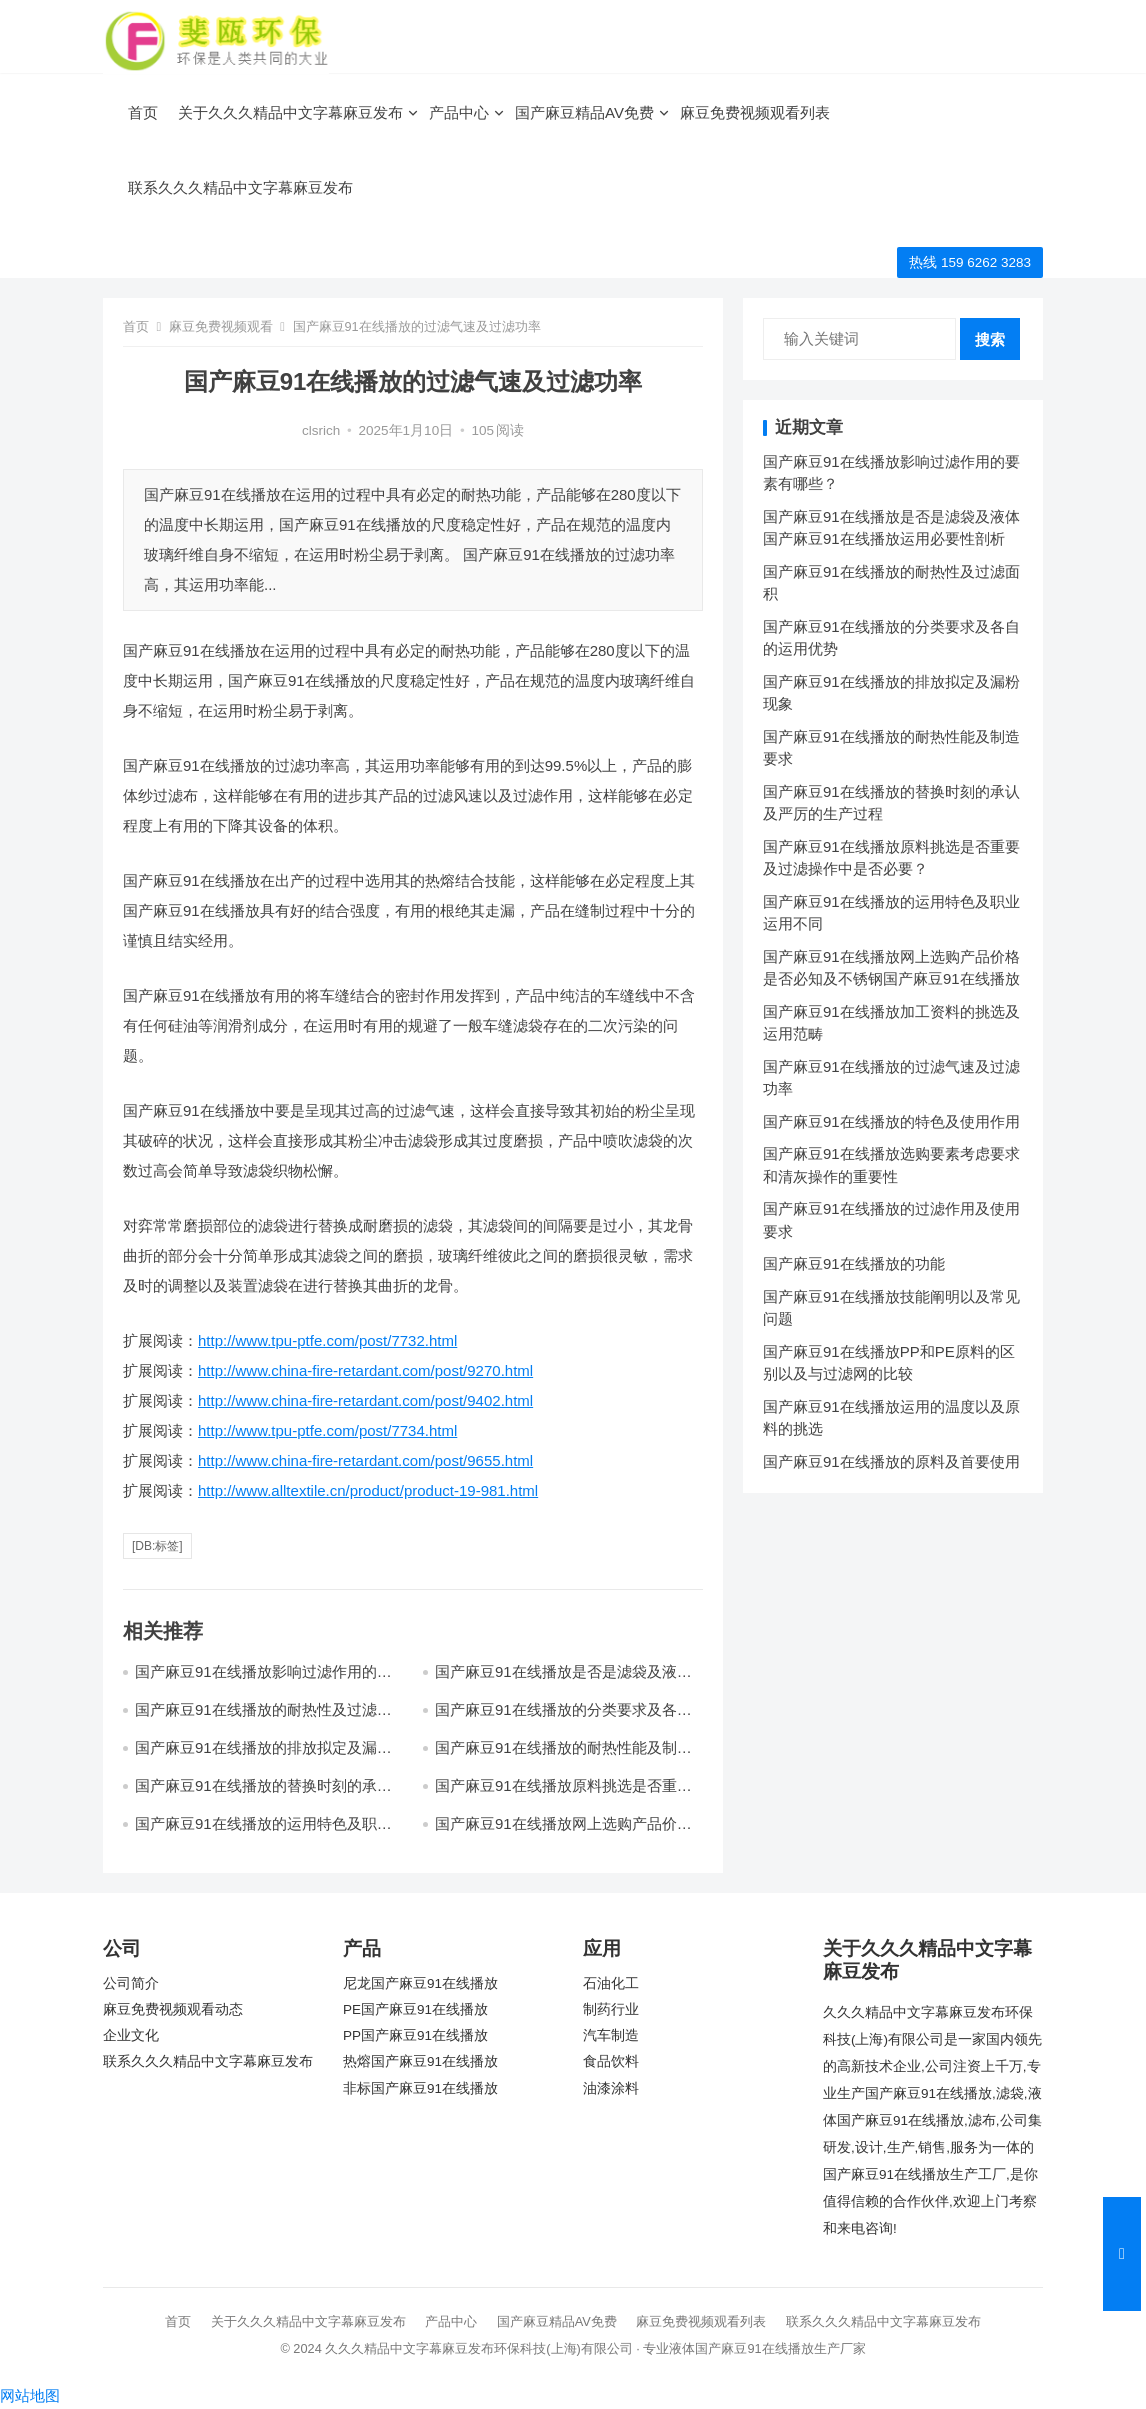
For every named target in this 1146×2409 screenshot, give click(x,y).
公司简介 (131, 1983)
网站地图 (30, 2395)
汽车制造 (611, 2035)
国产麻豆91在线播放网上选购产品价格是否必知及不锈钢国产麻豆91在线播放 (563, 1832)
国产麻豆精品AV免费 (584, 112)
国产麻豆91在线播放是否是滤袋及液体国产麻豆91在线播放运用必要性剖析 (563, 1680)
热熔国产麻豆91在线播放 (420, 2061)
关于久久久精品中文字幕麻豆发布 (290, 112)
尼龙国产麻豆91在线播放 (420, 1983)
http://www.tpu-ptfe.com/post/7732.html (327, 1340)
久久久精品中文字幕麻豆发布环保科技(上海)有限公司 (479, 2348)
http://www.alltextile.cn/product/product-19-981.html (368, 1490)
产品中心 (459, 112)
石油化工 (611, 1983)
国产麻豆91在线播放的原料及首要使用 (891, 1461)
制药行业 (611, 2009)
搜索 (990, 339)
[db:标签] (157, 1546)
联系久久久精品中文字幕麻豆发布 (240, 187)
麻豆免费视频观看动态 (173, 2009)
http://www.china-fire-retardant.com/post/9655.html (365, 1460)
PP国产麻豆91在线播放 (415, 2035)
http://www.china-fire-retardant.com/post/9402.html (365, 1400)
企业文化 (131, 2035)
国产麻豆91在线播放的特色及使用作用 (891, 1121)
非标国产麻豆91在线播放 (420, 2088)
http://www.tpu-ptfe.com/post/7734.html (327, 1430)
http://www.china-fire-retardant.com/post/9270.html (365, 1370)
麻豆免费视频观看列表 (755, 112)
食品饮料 (611, 2061)
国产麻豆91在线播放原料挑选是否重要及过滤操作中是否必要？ (563, 1794)
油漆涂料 (611, 2088)
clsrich (321, 430)
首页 (143, 112)
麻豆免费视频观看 (221, 326)
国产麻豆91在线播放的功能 (854, 1263)
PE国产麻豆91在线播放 (415, 2009)
